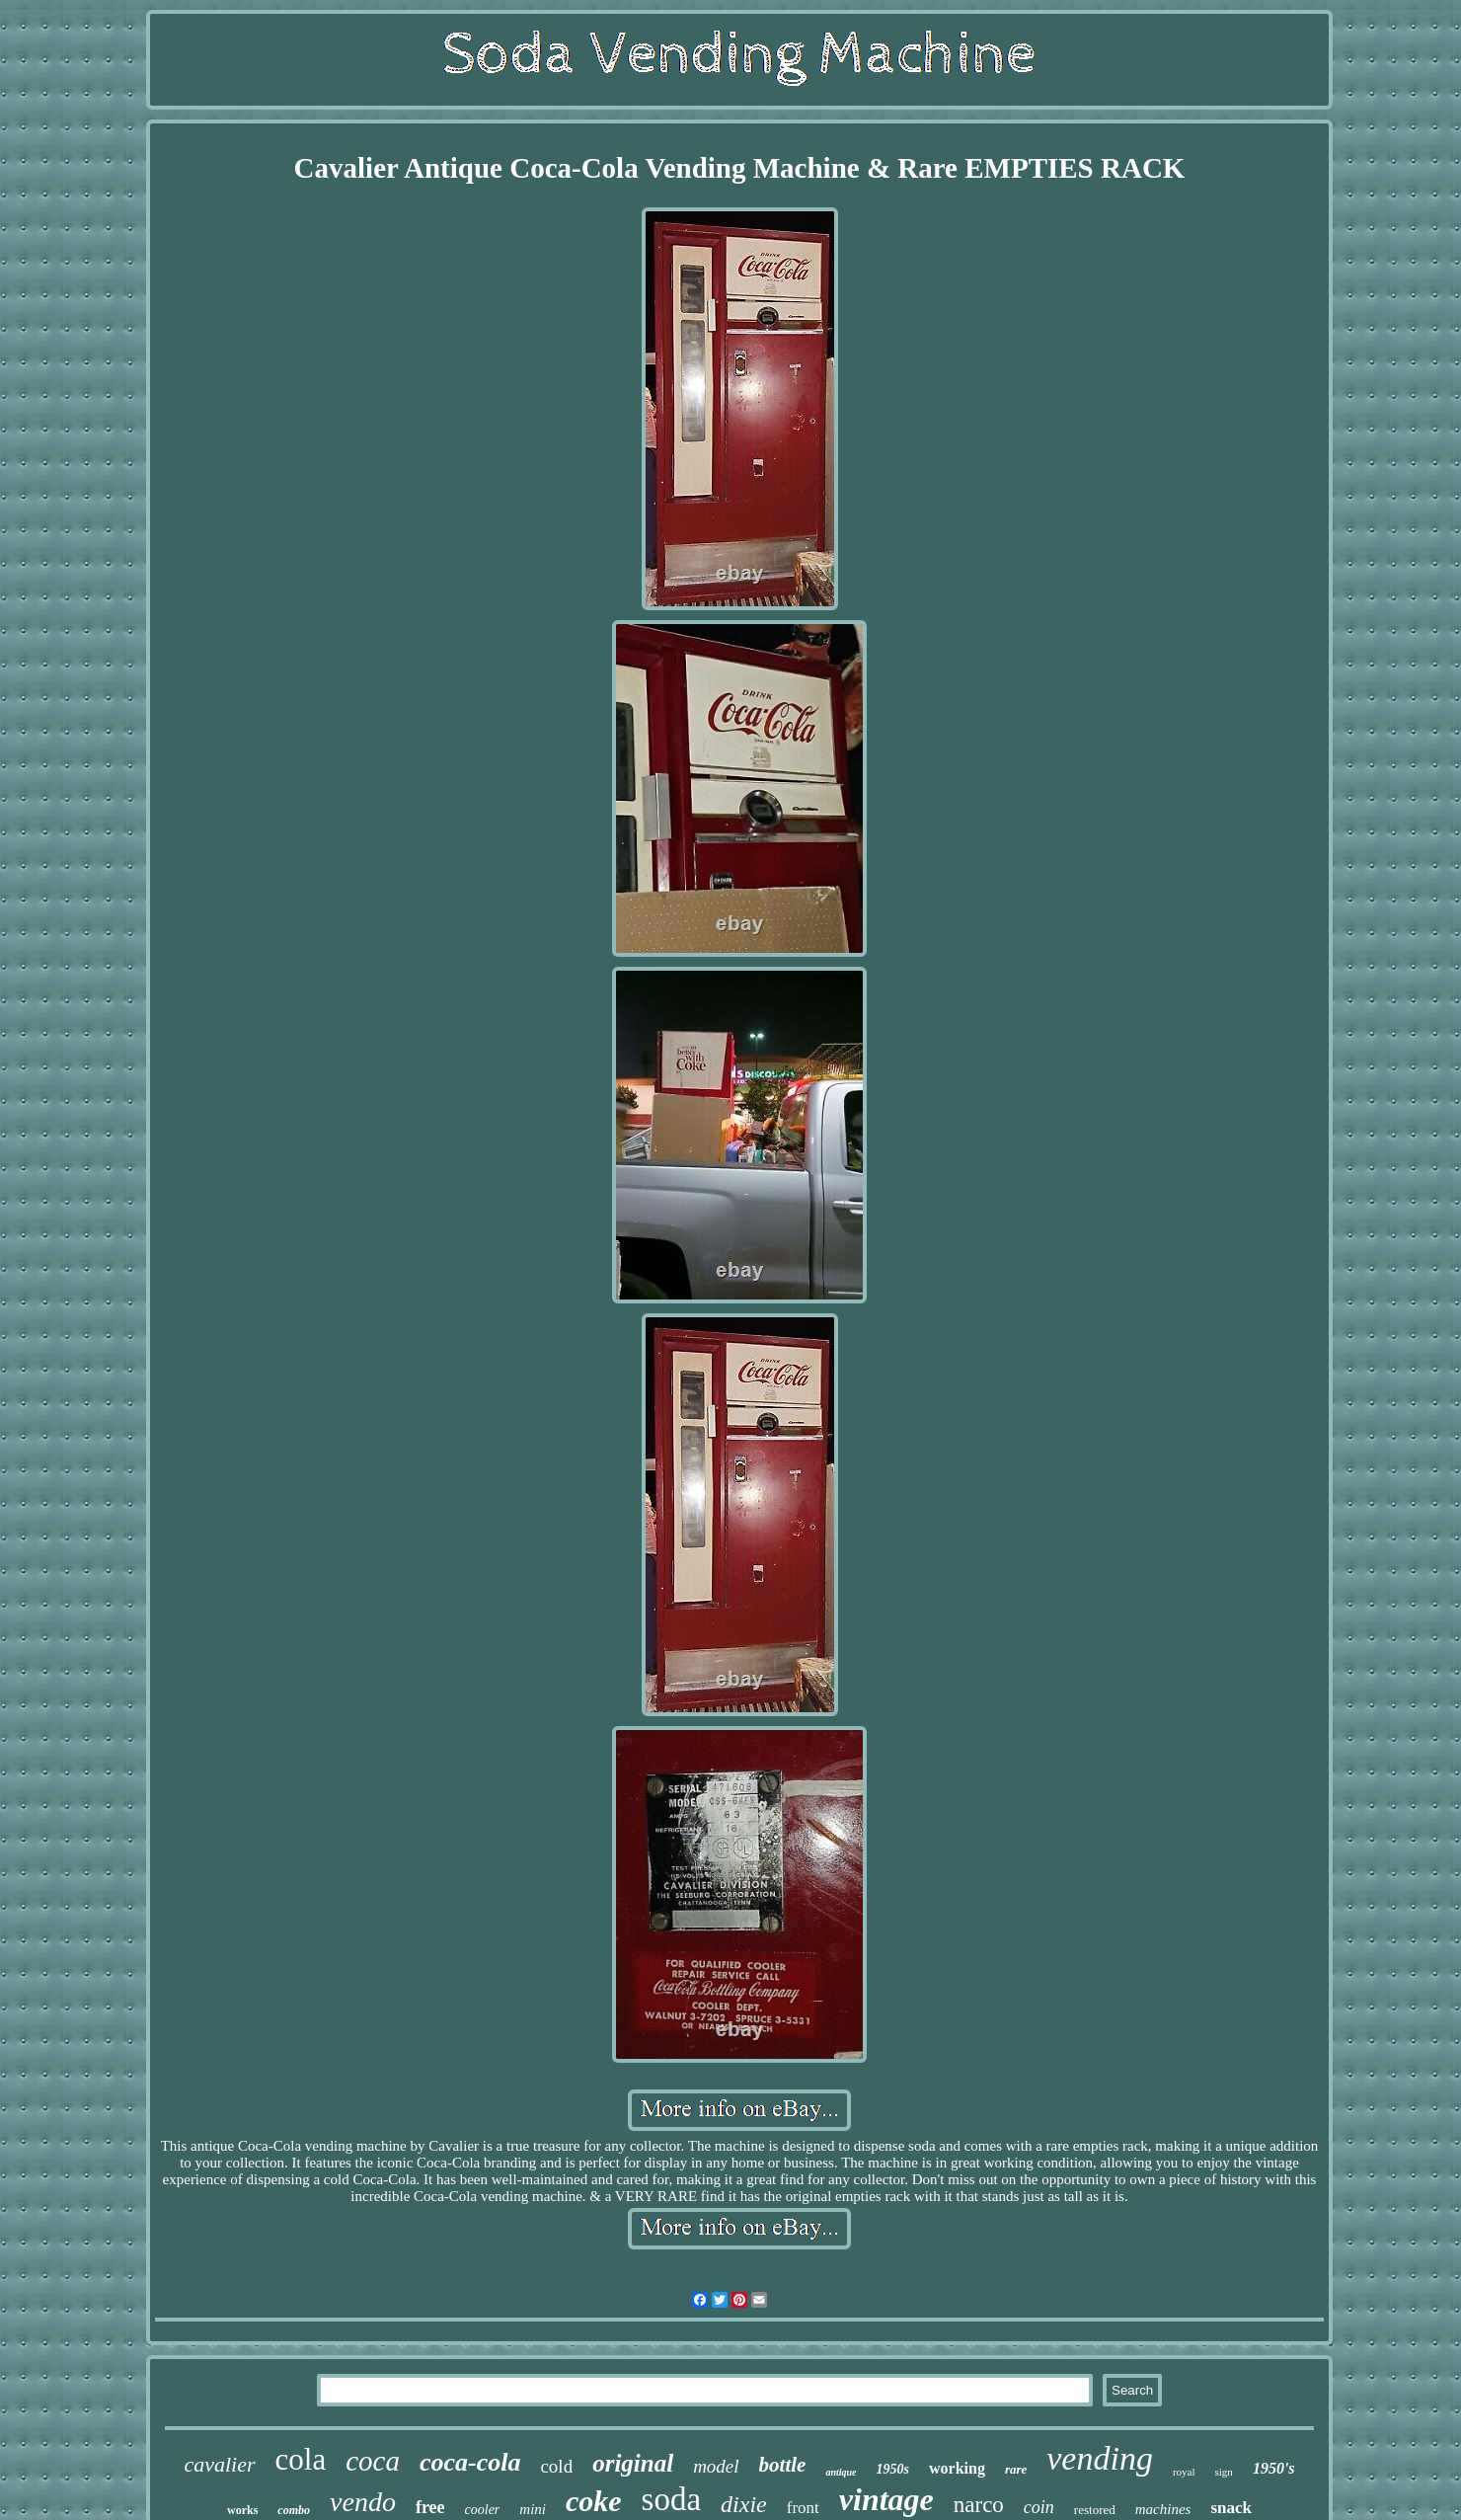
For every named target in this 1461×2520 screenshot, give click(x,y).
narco (979, 2504)
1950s (893, 2469)
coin (1039, 2507)
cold (556, 2466)
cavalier (219, 2464)
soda (672, 2499)
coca (373, 2461)
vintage (886, 2499)
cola (301, 2459)
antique (840, 2472)
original (632, 2463)
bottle (783, 2465)
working (957, 2468)
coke (594, 2500)
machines (1163, 2509)
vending (1099, 2458)
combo (293, 2510)
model (715, 2466)
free (430, 2507)
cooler (482, 2509)
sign (1224, 2472)
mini (532, 2509)
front (803, 2507)
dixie (744, 2504)
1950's (1274, 2468)
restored (1094, 2509)
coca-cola (470, 2462)
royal (1184, 2472)
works (242, 2510)
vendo (363, 2501)
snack (1231, 2507)
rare (1016, 2469)
